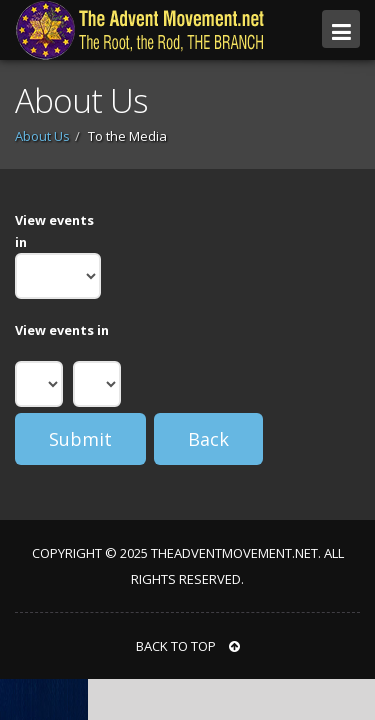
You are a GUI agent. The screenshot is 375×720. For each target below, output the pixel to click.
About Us (42, 136)
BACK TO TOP (188, 646)
